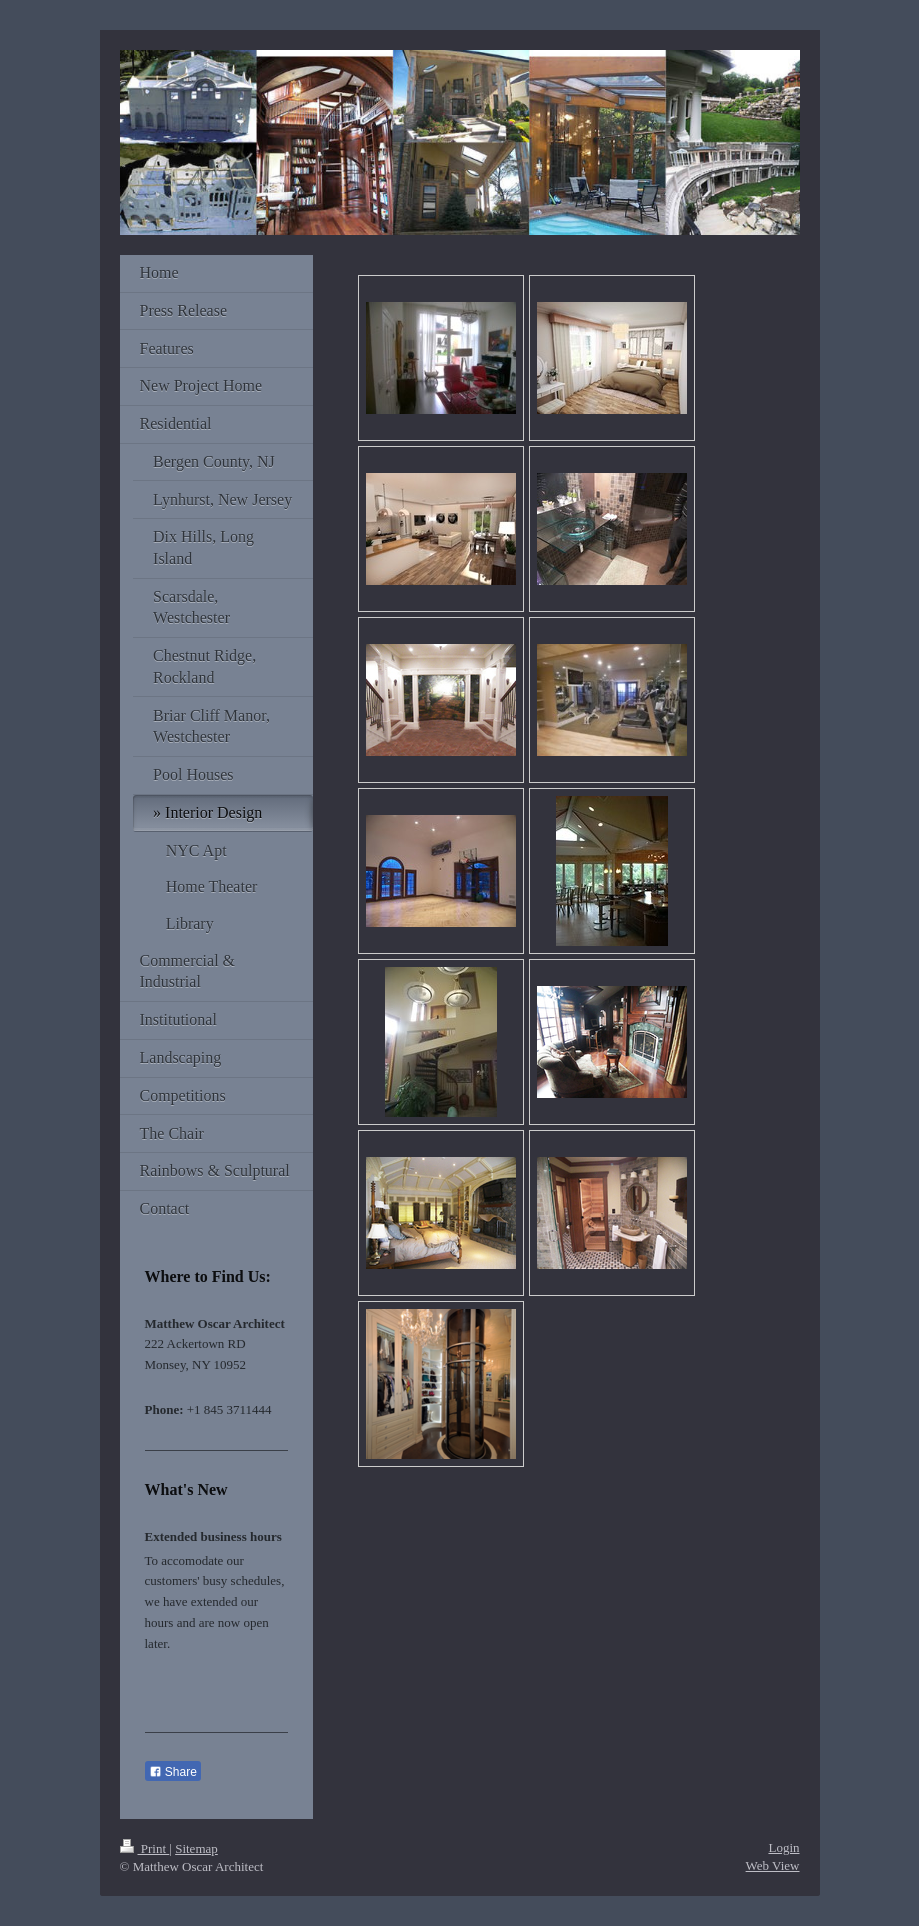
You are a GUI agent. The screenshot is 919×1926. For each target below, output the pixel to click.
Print (145, 1848)
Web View (773, 1865)
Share (173, 1772)
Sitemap (196, 1848)
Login (783, 1847)
